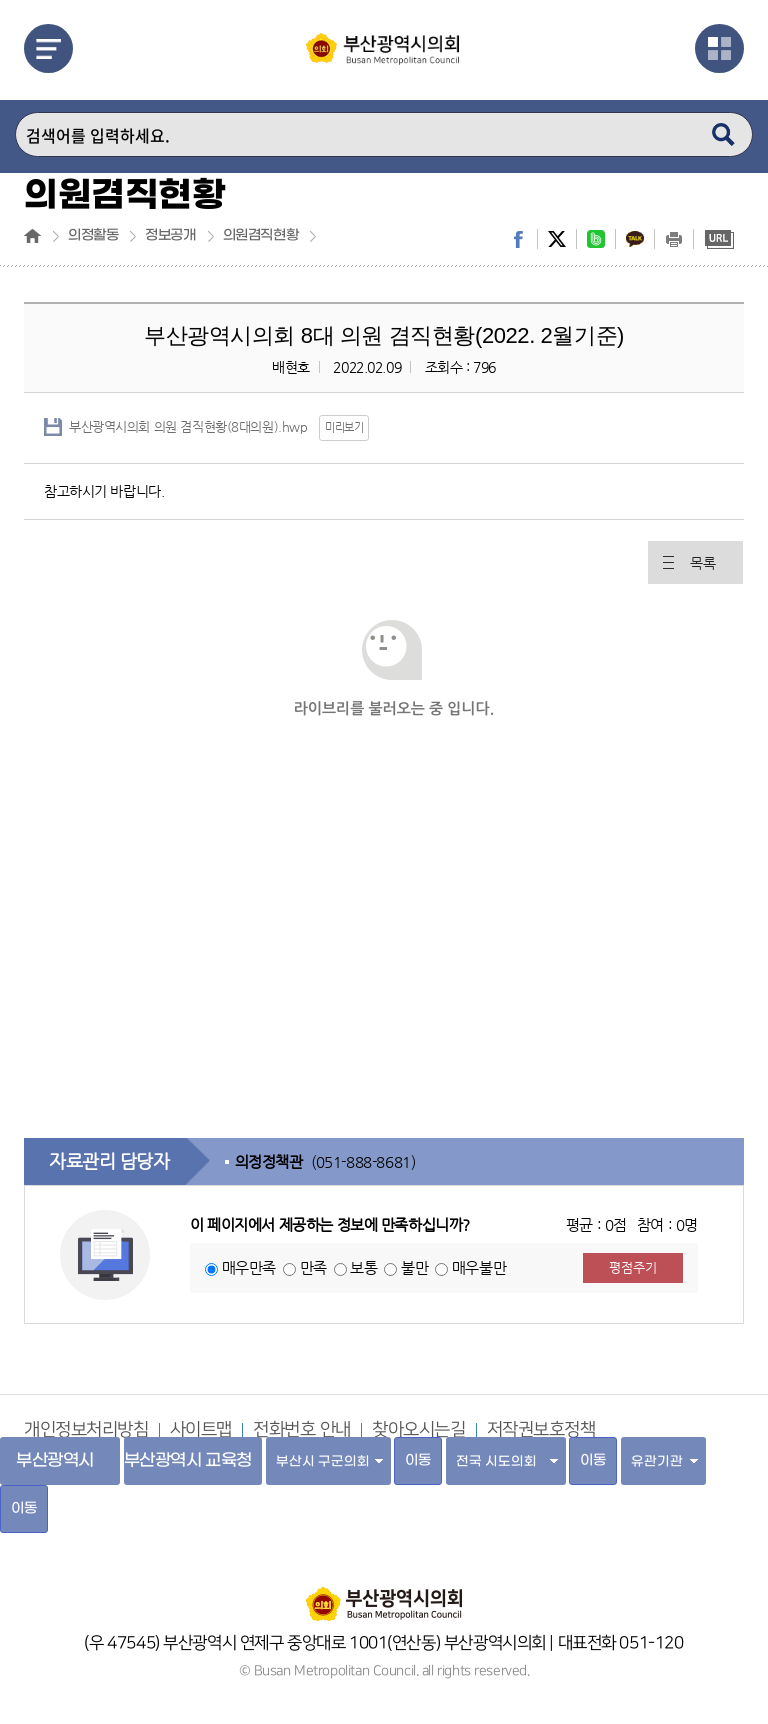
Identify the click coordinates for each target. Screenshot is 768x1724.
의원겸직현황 (260, 236)
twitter (557, 239)
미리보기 (344, 427)
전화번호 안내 (302, 1430)
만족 (313, 1267)
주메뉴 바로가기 (0, 0)
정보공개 (170, 236)
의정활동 (93, 236)
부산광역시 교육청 (188, 1461)
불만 (414, 1267)
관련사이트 (719, 48)
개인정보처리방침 (86, 1430)
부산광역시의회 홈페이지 (384, 1594)
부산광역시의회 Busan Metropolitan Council (384, 63)
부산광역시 (55, 1461)
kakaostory (635, 239)
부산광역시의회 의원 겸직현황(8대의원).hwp (188, 426)
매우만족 (249, 1267)
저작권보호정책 (541, 1430)
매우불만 (479, 1267)
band (596, 239)
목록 (702, 563)
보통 (363, 1267)
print (674, 239)
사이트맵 (201, 1430)
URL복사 (719, 239)
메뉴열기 (48, 48)
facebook (518, 239)
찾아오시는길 (418, 1430)
